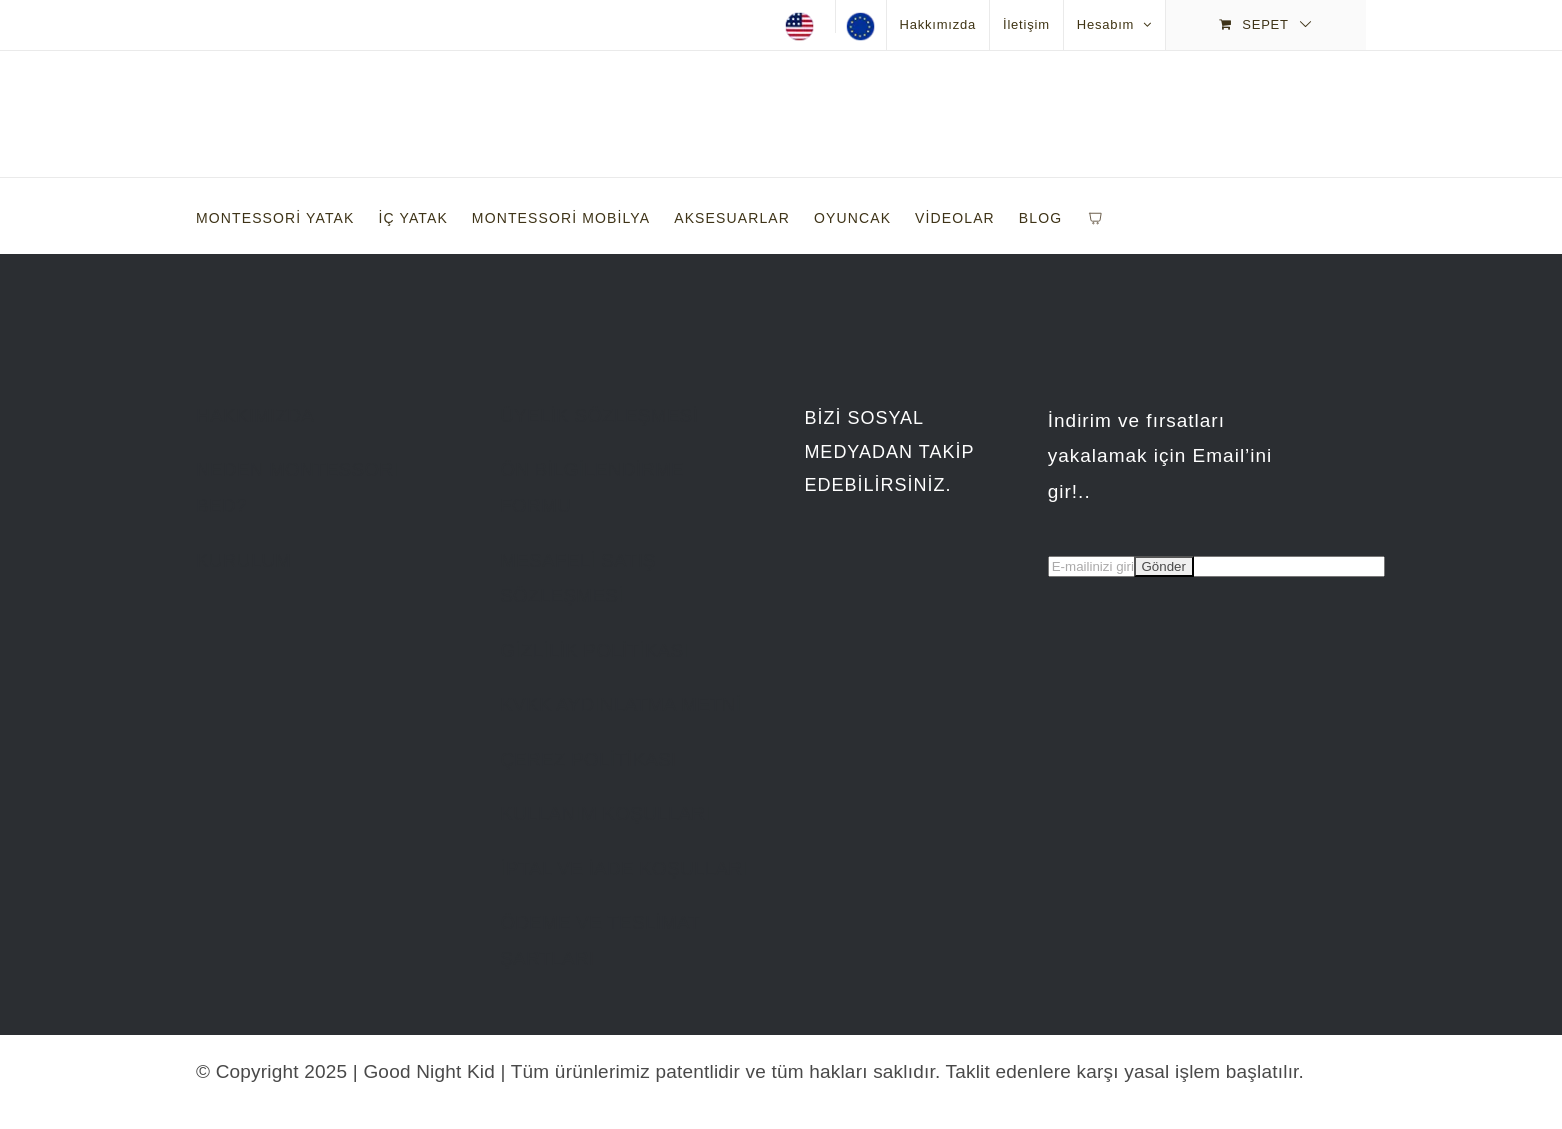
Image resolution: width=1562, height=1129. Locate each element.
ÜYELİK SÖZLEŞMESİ (599, 415)
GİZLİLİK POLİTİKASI (594, 650)
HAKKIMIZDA (255, 415)
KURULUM (243, 560)
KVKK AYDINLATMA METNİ (620, 704)
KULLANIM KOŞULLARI (605, 813)
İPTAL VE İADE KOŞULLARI (623, 868)
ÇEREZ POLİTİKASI (588, 759)
